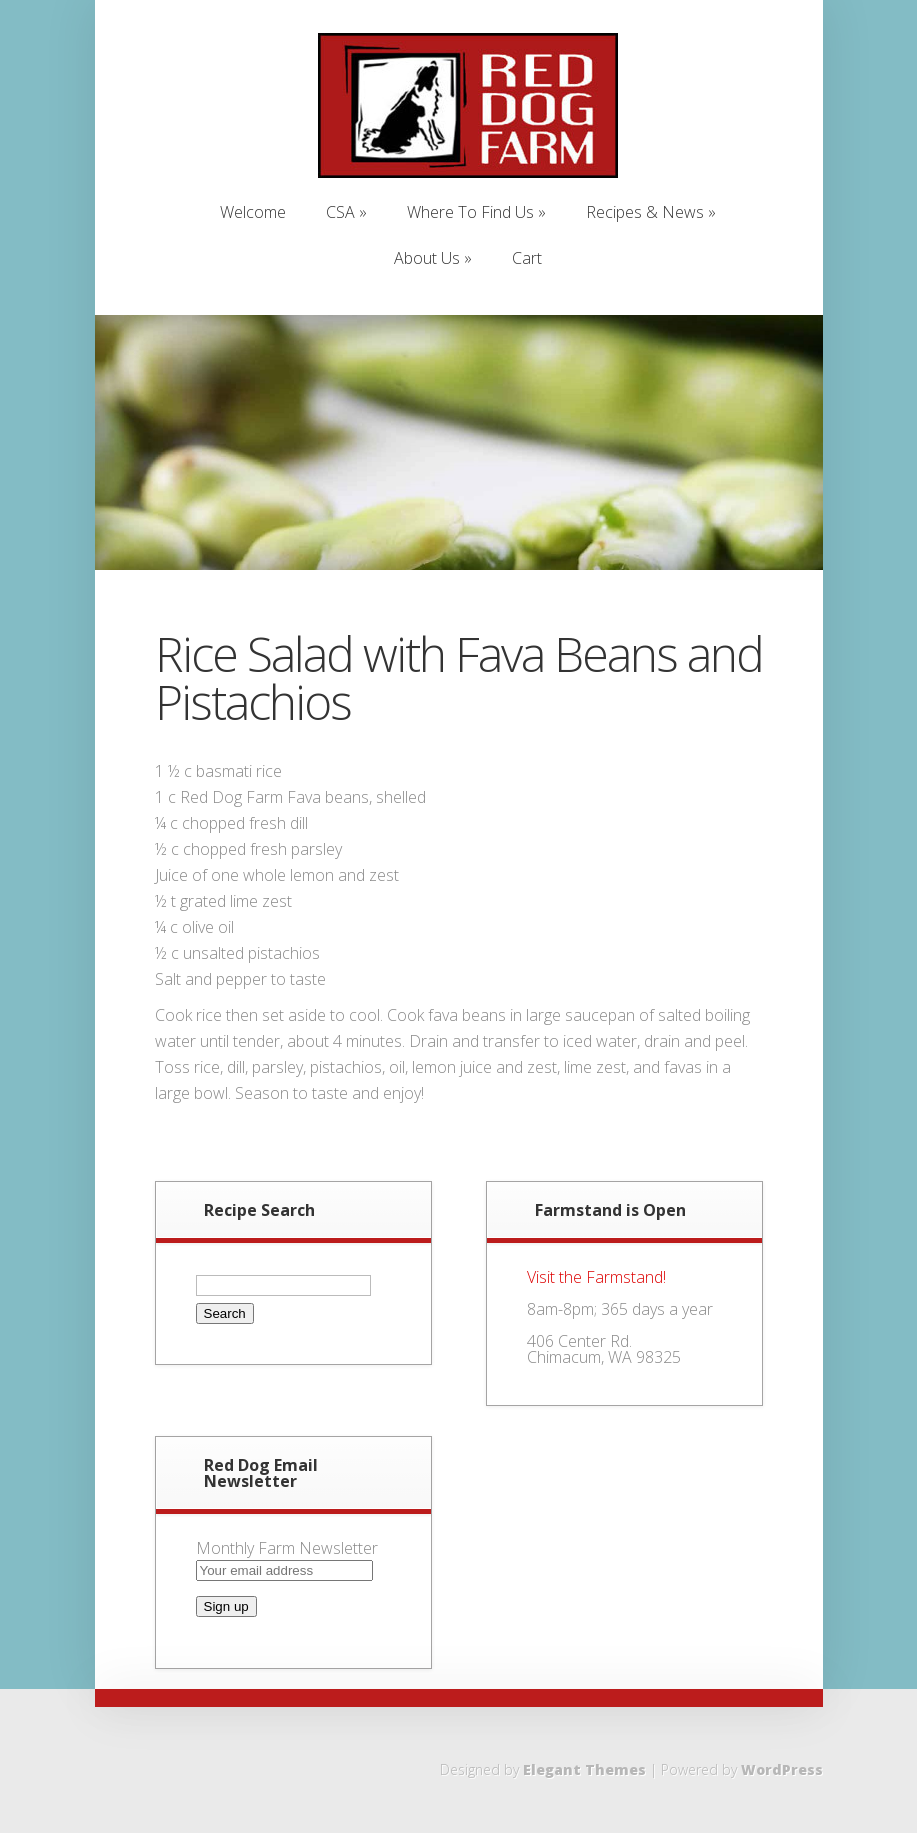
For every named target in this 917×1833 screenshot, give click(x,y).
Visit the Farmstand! (596, 1277)
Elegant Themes (584, 1769)
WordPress (782, 1769)
